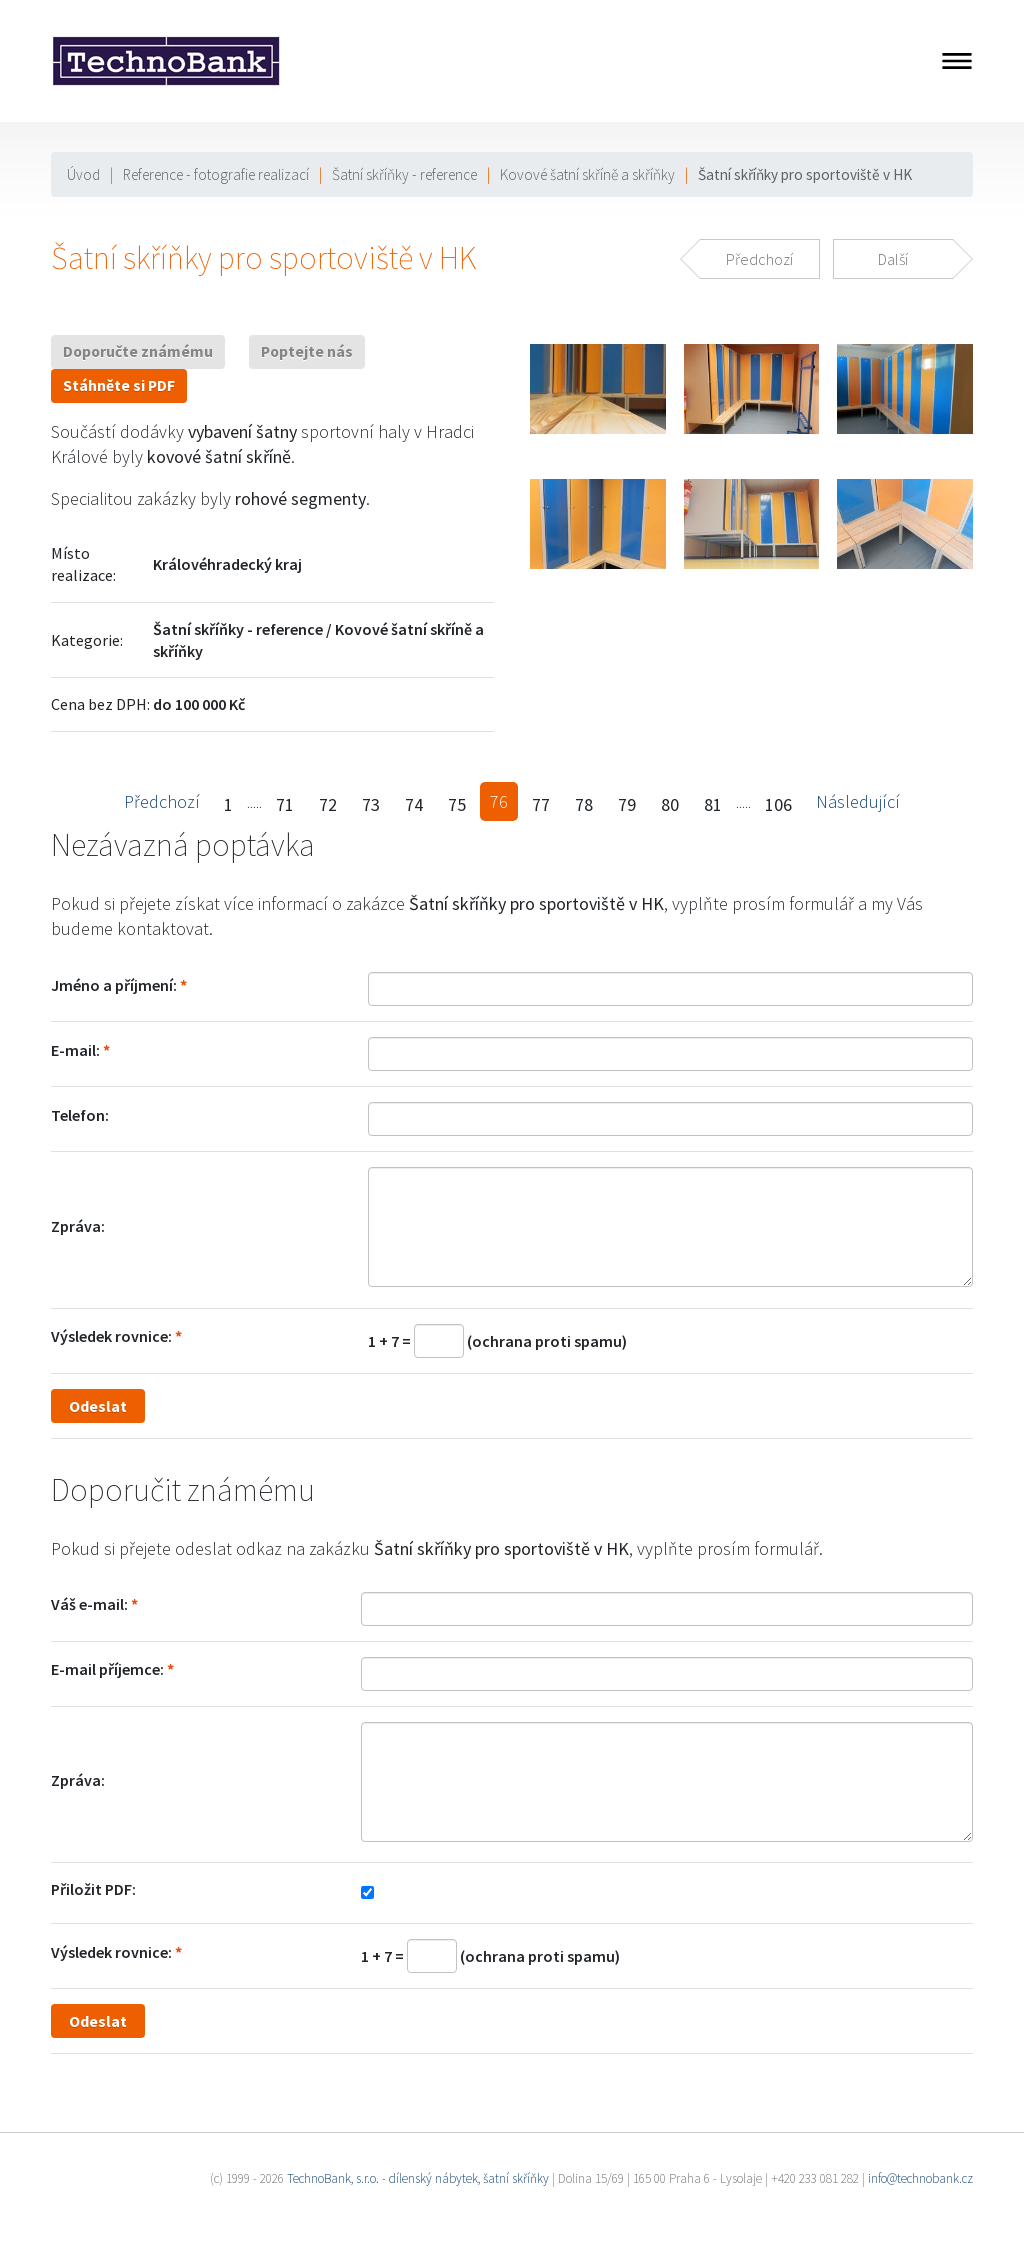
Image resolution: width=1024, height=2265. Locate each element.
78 (584, 804)
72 (328, 804)
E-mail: (75, 1050)
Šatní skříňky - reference (404, 174)
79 (627, 804)
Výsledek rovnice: (111, 1336)
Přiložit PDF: (93, 1889)
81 (713, 804)
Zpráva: (78, 1226)
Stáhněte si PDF (119, 385)
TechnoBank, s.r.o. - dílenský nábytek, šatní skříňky (418, 2178)
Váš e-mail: (89, 1604)
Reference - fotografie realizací (216, 174)
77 (541, 804)
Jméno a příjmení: (114, 985)
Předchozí (162, 801)
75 (457, 804)
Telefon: (80, 1115)
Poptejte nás (307, 351)
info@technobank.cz (920, 2178)
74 (414, 804)
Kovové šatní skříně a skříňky (587, 174)
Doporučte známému (138, 351)
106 (778, 804)
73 (371, 804)
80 (670, 804)
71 (285, 804)
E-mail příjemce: (107, 1669)
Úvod (83, 174)
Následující (858, 801)
